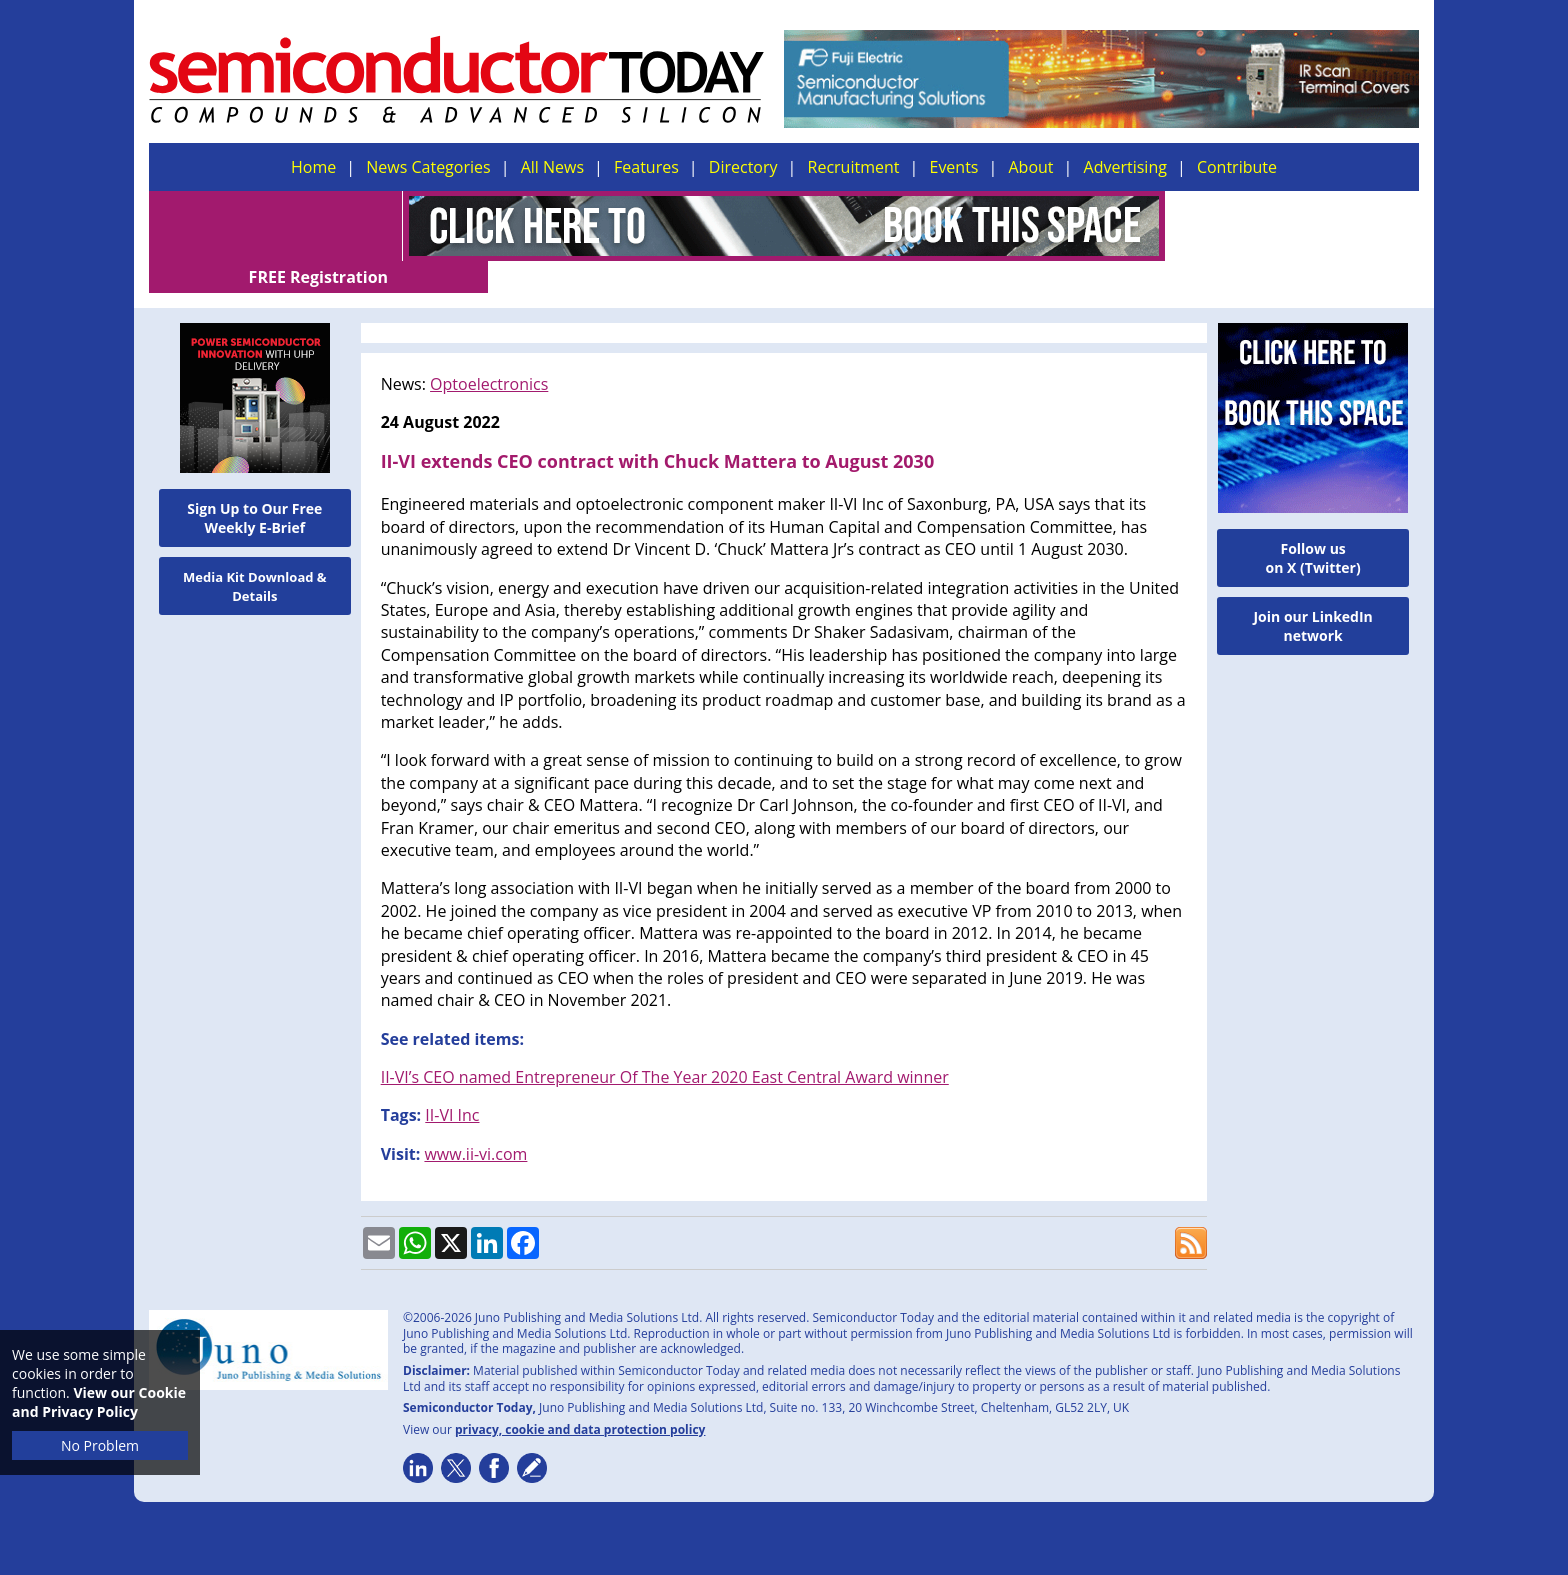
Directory (743, 167)
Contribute (1237, 167)
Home (313, 167)
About (1031, 167)
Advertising (1125, 167)
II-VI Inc (452, 1083)
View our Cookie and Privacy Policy (99, 1402)
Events (953, 167)
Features (646, 167)
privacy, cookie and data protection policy (580, 1397)
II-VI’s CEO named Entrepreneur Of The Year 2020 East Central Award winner (665, 1045)
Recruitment (854, 167)
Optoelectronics (489, 352)
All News (552, 167)
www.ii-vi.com (475, 1122)
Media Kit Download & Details (255, 554)
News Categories (428, 167)
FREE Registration (1292, 226)
